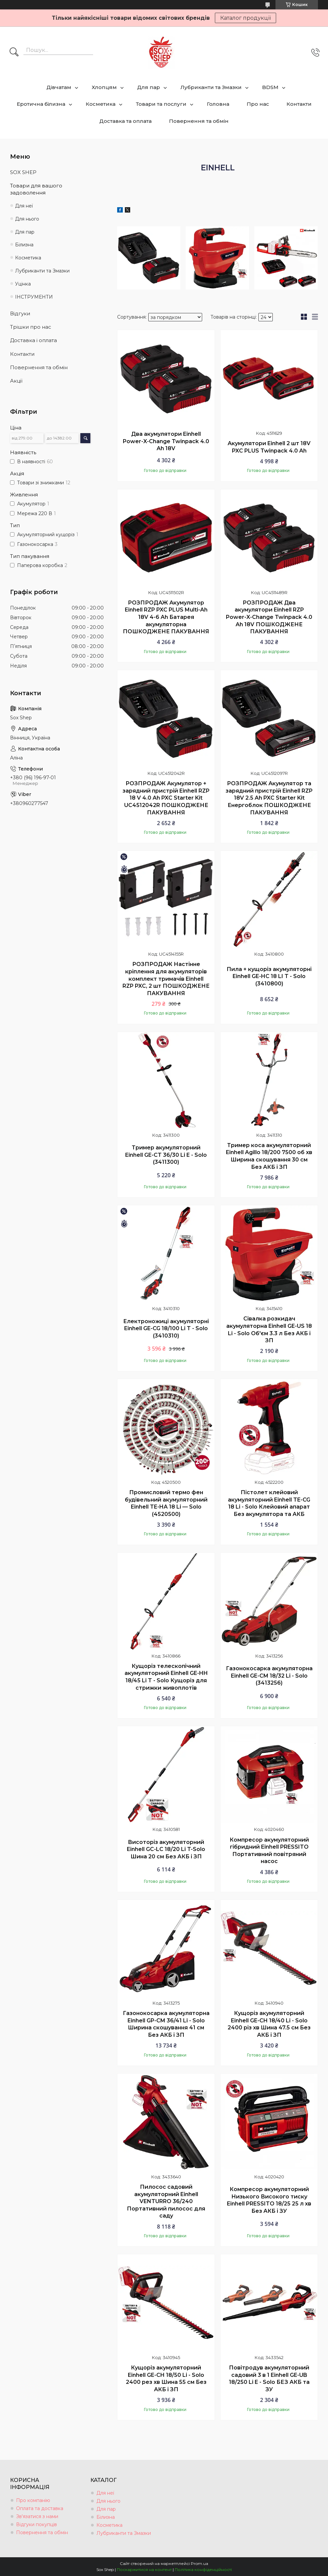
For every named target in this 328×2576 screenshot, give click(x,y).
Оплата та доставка (39, 2508)
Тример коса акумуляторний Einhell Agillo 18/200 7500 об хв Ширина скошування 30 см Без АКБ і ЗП (269, 1156)
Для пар (148, 87)
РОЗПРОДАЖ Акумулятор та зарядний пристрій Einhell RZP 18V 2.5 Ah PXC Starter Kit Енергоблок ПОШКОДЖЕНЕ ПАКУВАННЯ (269, 797)
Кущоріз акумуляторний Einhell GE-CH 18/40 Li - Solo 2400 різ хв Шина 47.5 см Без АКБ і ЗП (269, 2024)
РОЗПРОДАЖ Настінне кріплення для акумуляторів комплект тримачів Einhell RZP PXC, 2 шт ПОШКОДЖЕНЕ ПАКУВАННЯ (166, 978)
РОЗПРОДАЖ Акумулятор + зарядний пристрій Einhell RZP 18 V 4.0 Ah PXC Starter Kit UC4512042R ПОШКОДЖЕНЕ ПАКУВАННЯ (166, 797)
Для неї (24, 206)
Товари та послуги (161, 104)
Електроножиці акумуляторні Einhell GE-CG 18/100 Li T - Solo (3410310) (166, 1328)
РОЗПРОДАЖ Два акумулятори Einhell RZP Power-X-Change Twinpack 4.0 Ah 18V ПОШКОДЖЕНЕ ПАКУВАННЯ (269, 617)
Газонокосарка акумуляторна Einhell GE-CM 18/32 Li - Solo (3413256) (269, 1675)
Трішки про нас (30, 327)
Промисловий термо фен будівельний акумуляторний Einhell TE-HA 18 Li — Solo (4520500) (166, 1503)
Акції (16, 381)
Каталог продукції (245, 18)
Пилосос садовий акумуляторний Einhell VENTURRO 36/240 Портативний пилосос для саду (166, 2201)
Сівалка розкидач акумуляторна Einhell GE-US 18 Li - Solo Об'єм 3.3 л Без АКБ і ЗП (269, 1329)
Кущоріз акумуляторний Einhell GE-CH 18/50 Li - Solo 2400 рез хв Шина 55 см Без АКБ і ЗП (166, 2378)
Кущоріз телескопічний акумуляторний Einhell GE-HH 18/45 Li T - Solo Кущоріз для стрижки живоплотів (166, 1677)
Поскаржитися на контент (144, 2569)
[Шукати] (14, 52)
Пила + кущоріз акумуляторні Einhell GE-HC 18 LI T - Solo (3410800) (269, 976)
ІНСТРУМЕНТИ (34, 297)
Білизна (24, 245)
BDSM (270, 87)
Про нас (258, 104)
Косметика (100, 104)
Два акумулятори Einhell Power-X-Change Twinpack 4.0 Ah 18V (166, 441)
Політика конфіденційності (203, 2569)
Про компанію (33, 2500)
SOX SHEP (23, 172)
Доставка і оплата (33, 340)
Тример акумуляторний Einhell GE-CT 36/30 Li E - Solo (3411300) (166, 1154)
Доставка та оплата (125, 121)
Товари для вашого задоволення (36, 188)
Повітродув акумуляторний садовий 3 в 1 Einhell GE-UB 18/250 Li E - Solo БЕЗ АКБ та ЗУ (269, 2378)
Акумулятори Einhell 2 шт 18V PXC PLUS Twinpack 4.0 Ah (269, 447)
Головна (218, 104)
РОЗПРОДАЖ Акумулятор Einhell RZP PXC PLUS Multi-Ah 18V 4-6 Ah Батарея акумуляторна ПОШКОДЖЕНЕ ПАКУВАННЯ (166, 617)
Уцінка (23, 284)
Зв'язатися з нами (37, 2516)
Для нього (27, 219)
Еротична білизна (41, 104)
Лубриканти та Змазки (211, 87)
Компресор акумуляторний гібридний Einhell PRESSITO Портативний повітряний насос (269, 1851)
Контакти (299, 104)
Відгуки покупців (36, 2524)
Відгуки (20, 313)
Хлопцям (104, 87)
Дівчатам (59, 87)
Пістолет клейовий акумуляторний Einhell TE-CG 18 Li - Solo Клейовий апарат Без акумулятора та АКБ (269, 1503)
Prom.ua (199, 2563)
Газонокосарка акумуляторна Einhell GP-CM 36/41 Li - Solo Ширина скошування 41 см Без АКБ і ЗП (166, 2024)
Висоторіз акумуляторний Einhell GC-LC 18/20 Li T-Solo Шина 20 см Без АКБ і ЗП (166, 1849)
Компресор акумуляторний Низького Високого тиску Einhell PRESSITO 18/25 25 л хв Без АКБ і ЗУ (269, 2200)
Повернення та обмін (199, 121)
